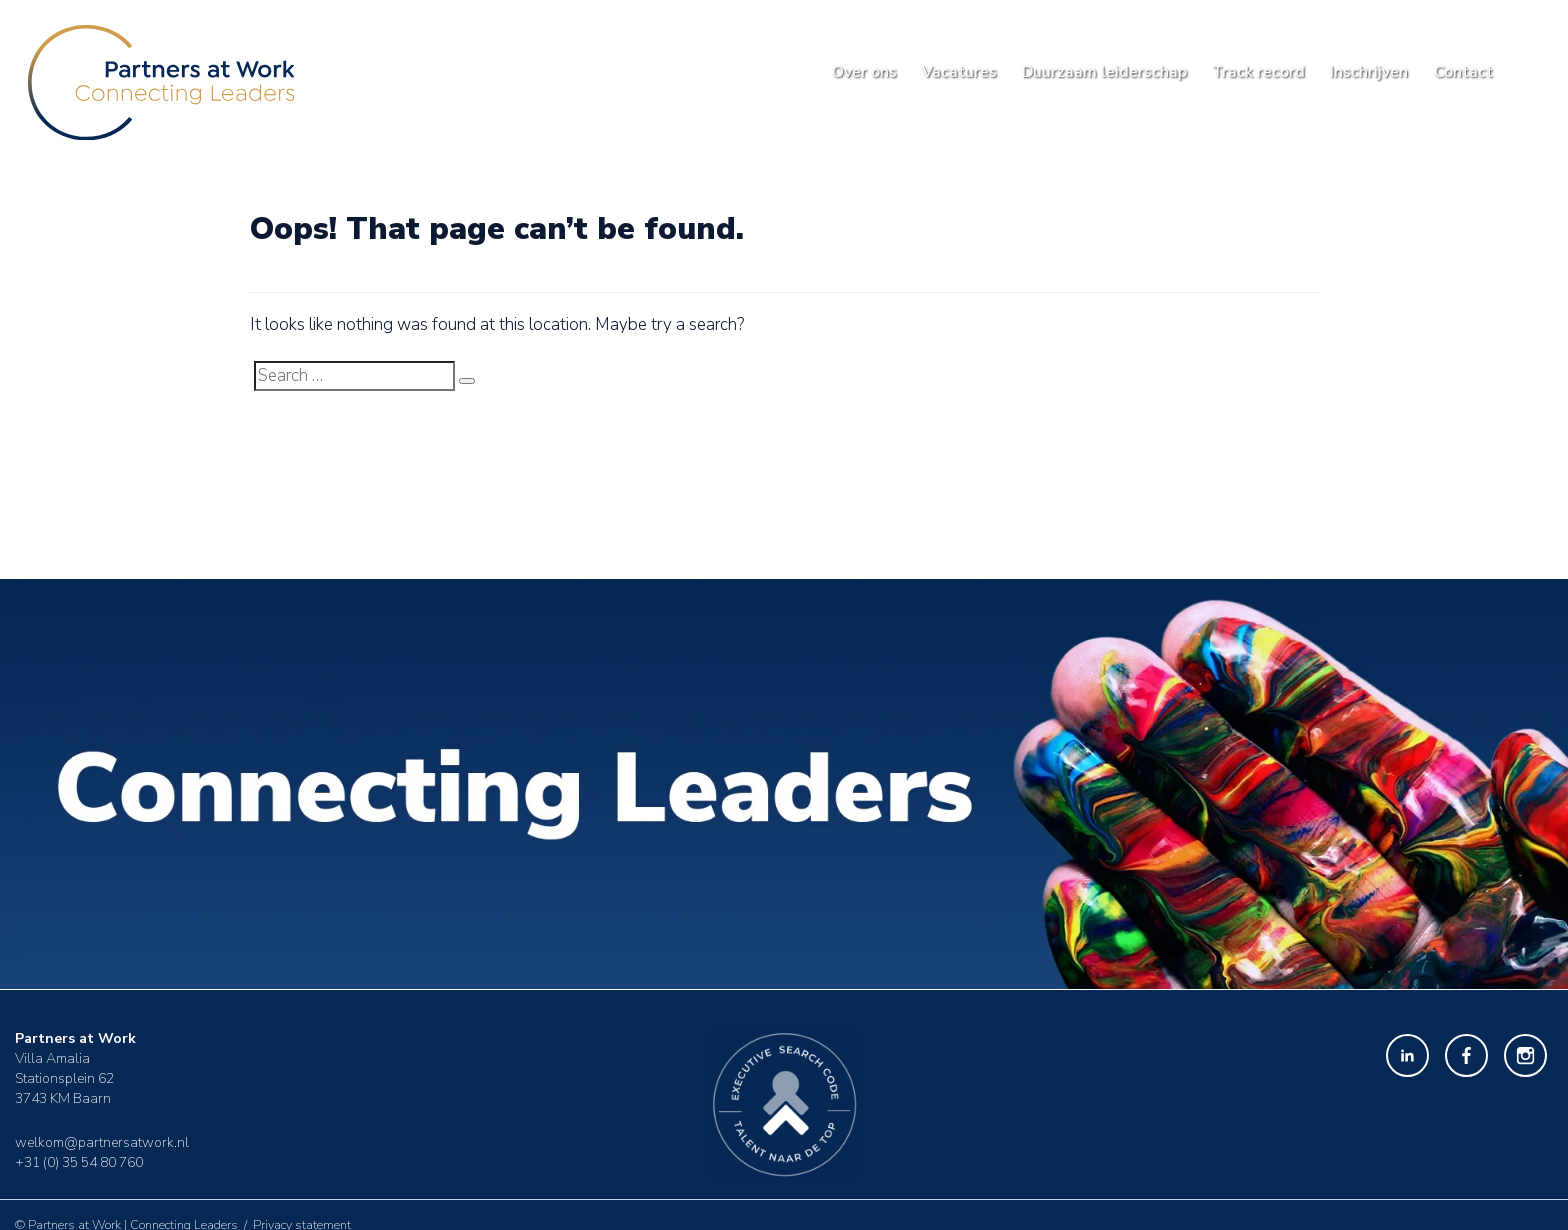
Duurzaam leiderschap (1104, 72)
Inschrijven (1369, 72)
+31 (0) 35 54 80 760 (79, 1161)
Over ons (864, 72)
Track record (1258, 72)
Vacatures (959, 72)
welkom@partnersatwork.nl (102, 1141)
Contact (1463, 72)
